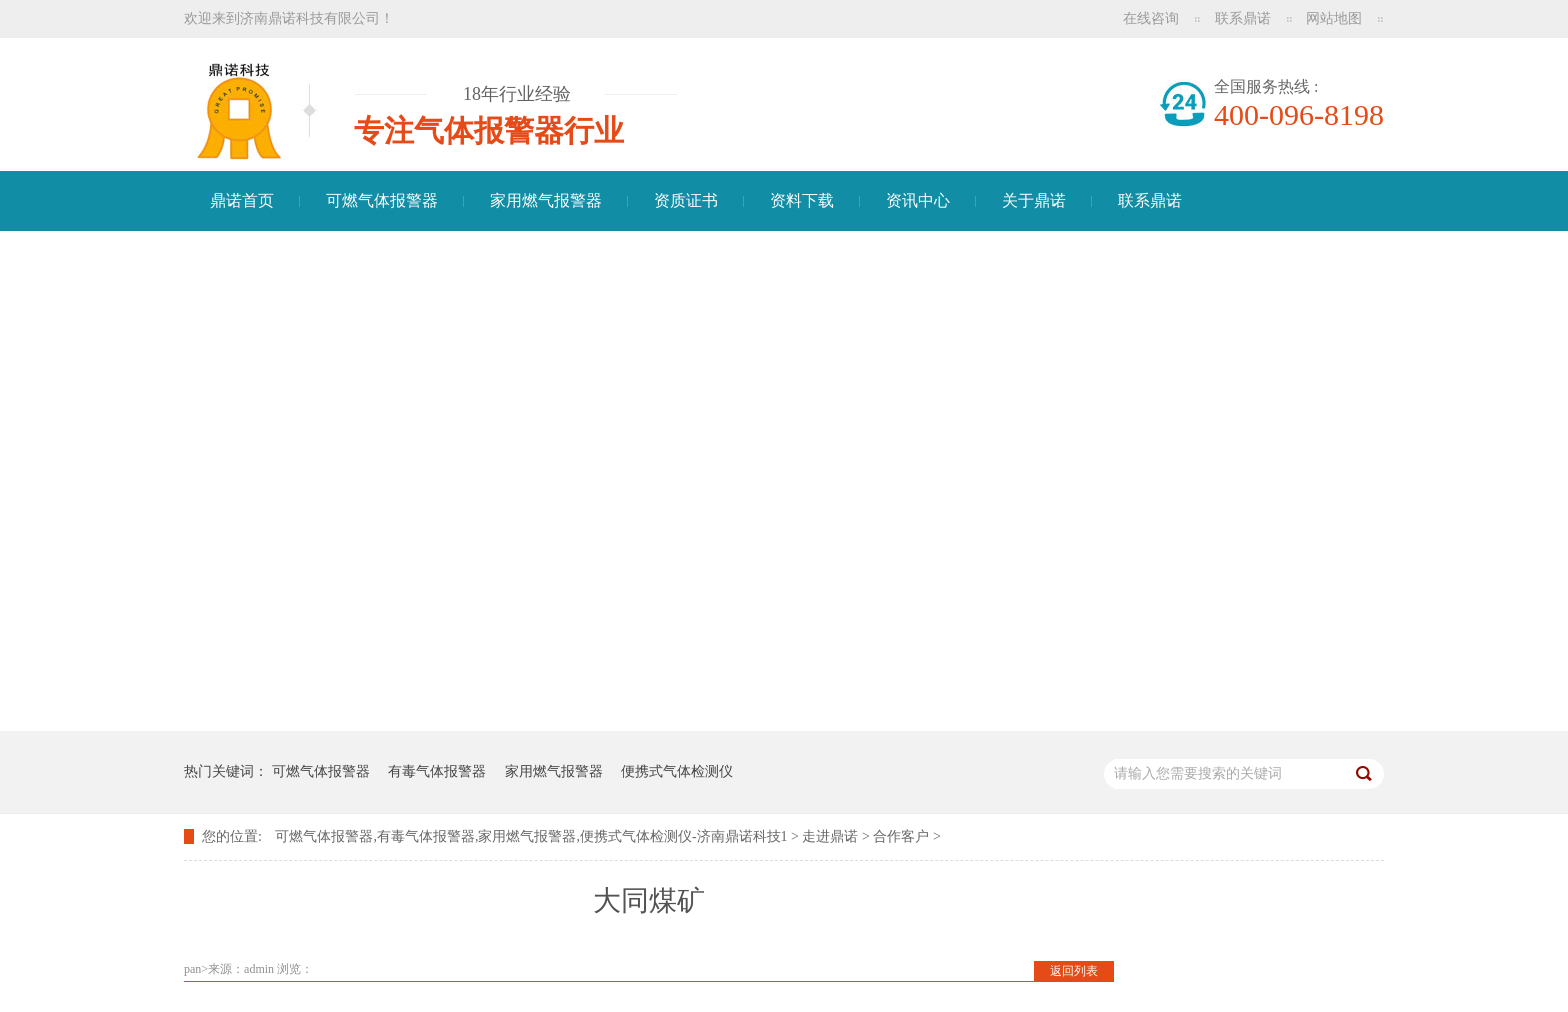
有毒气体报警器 (437, 771)
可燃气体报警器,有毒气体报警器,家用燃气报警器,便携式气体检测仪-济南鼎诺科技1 (531, 836)
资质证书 (686, 200)
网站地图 (1334, 18)
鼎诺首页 (242, 200)
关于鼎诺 (1034, 200)
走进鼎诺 (830, 836)
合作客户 (901, 836)
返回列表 (1074, 971)
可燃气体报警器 (382, 200)
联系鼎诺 (1243, 18)
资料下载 (802, 200)
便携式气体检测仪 (677, 771)
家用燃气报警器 (546, 200)
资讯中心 (918, 200)
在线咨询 (1151, 18)
